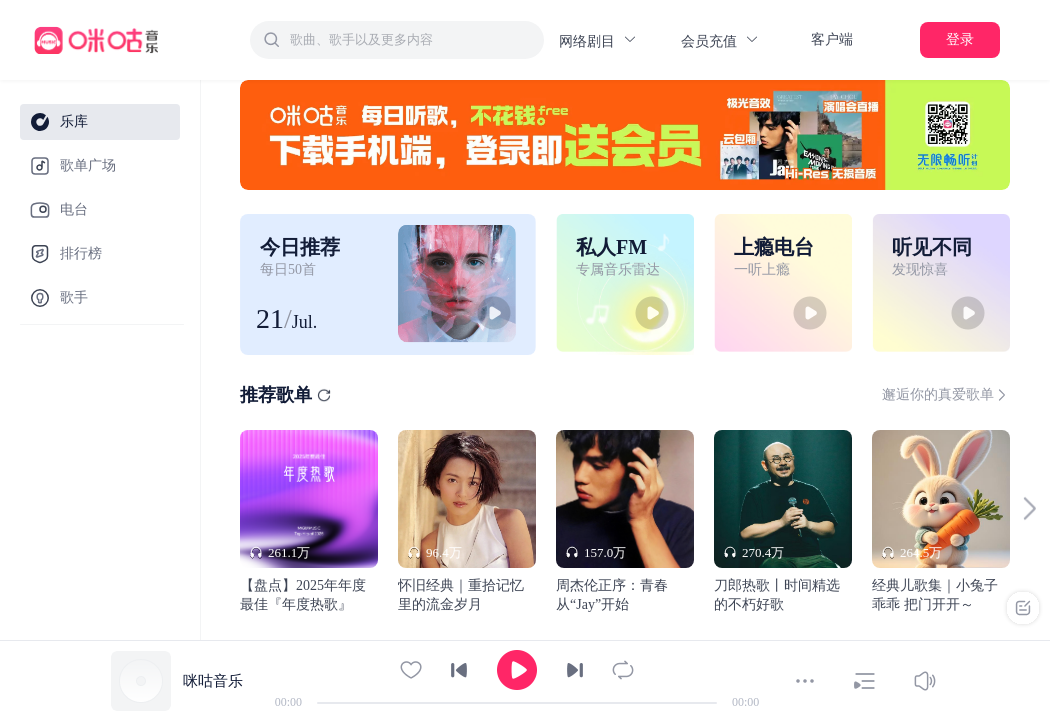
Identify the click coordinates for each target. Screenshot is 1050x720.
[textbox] (411, 40)
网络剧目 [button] (598, 40)
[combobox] (397, 40)
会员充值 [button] (720, 40)
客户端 (832, 39)
